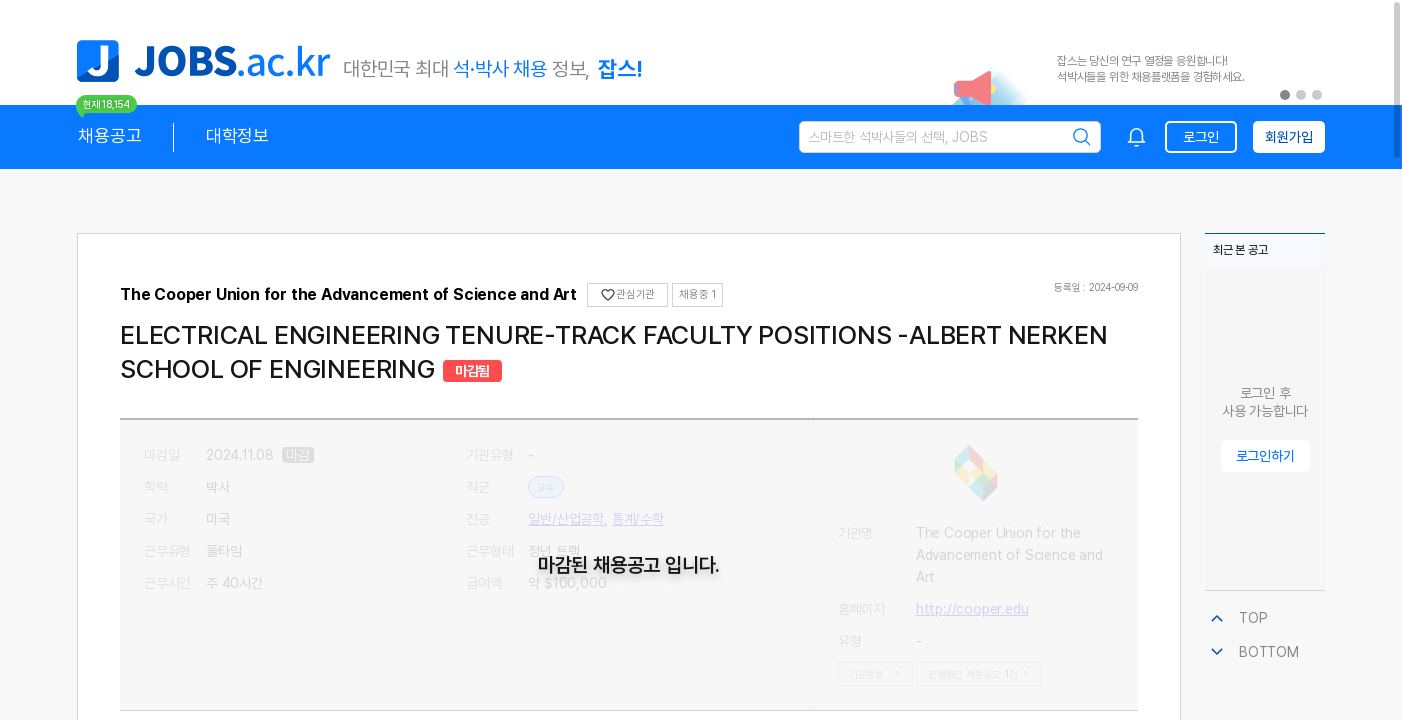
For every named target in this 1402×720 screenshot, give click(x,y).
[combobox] (1137, 137)
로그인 (1200, 137)
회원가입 (1288, 137)
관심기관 (627, 295)
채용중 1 (697, 294)
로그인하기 (1265, 456)
